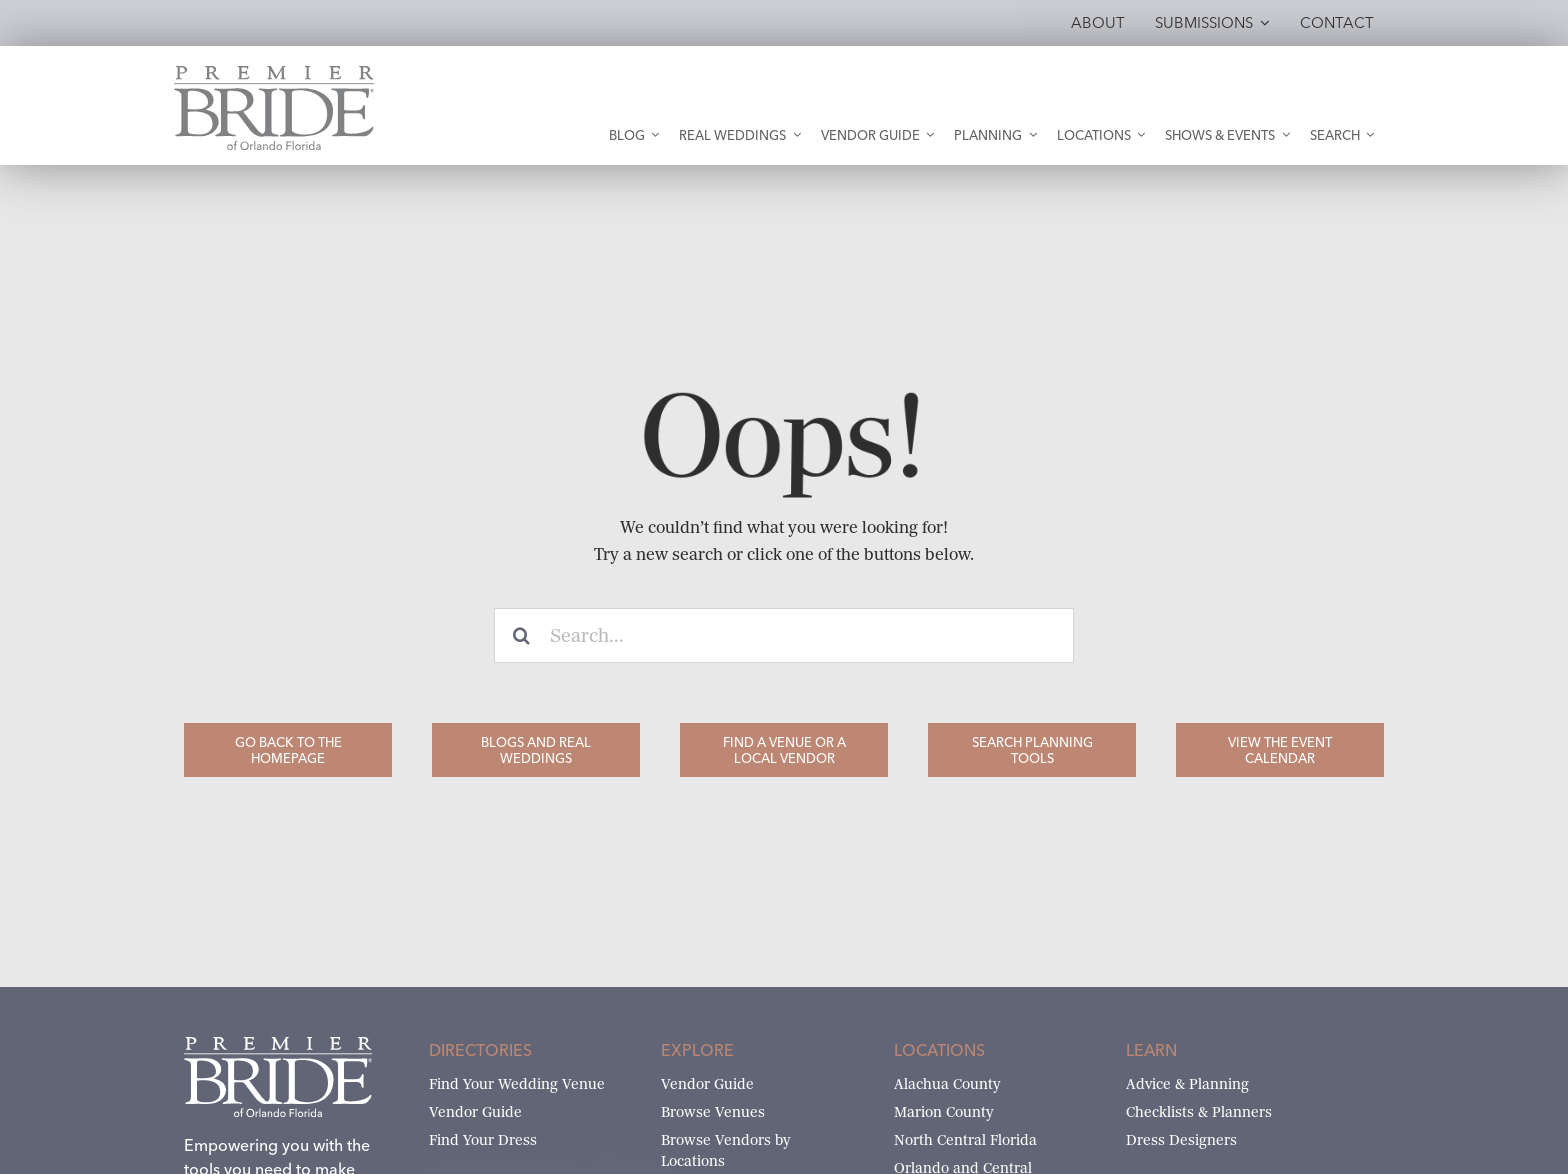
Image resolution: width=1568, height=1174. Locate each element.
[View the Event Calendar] (1280, 750)
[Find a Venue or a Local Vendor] (784, 750)
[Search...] (784, 635)
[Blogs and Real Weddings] (536, 750)
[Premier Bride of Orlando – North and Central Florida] (274, 73)
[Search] (521, 635)
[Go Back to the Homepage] (288, 750)
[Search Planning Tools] (1032, 750)
